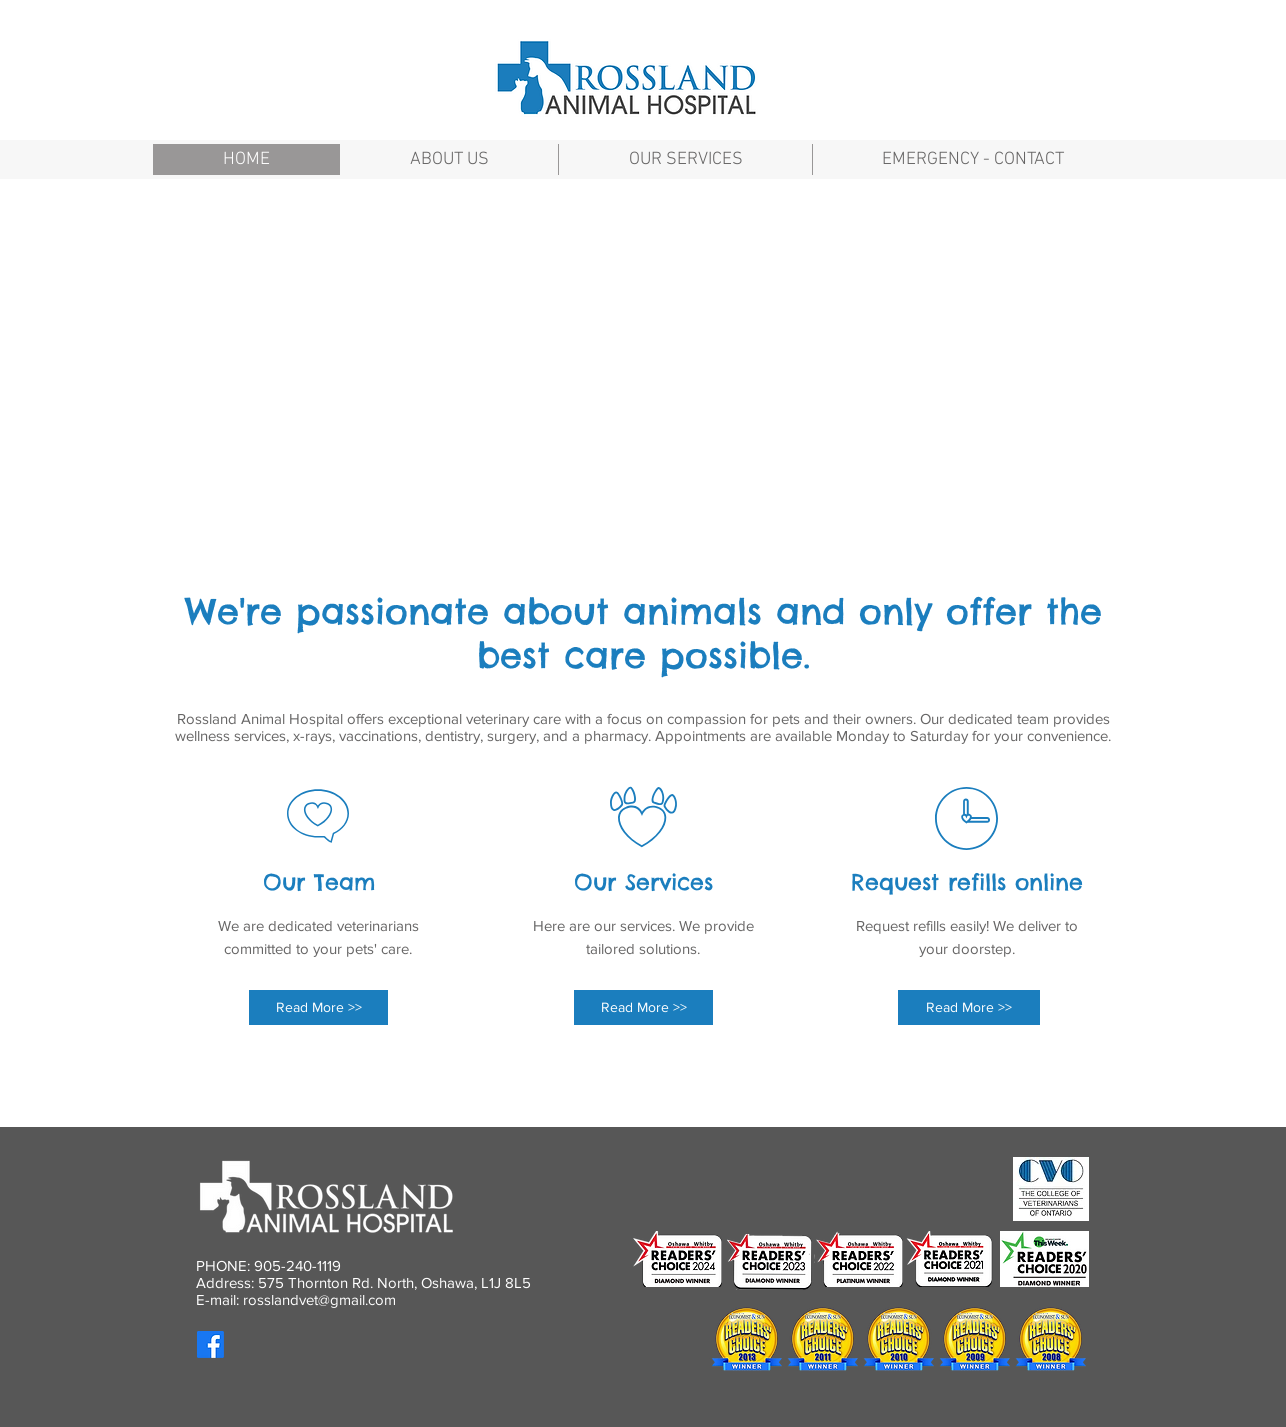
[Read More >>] (318, 1007)
